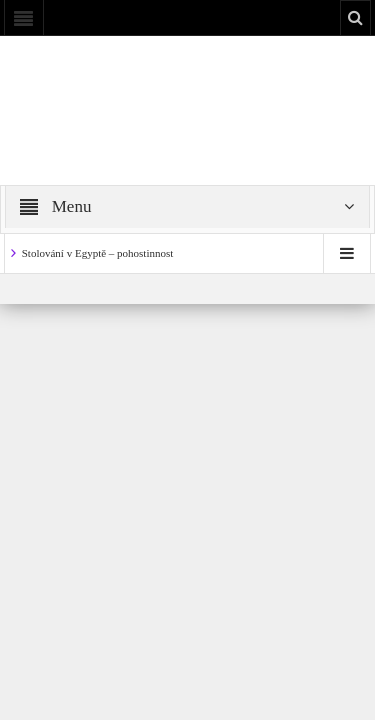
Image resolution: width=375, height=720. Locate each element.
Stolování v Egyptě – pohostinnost (98, 253)
